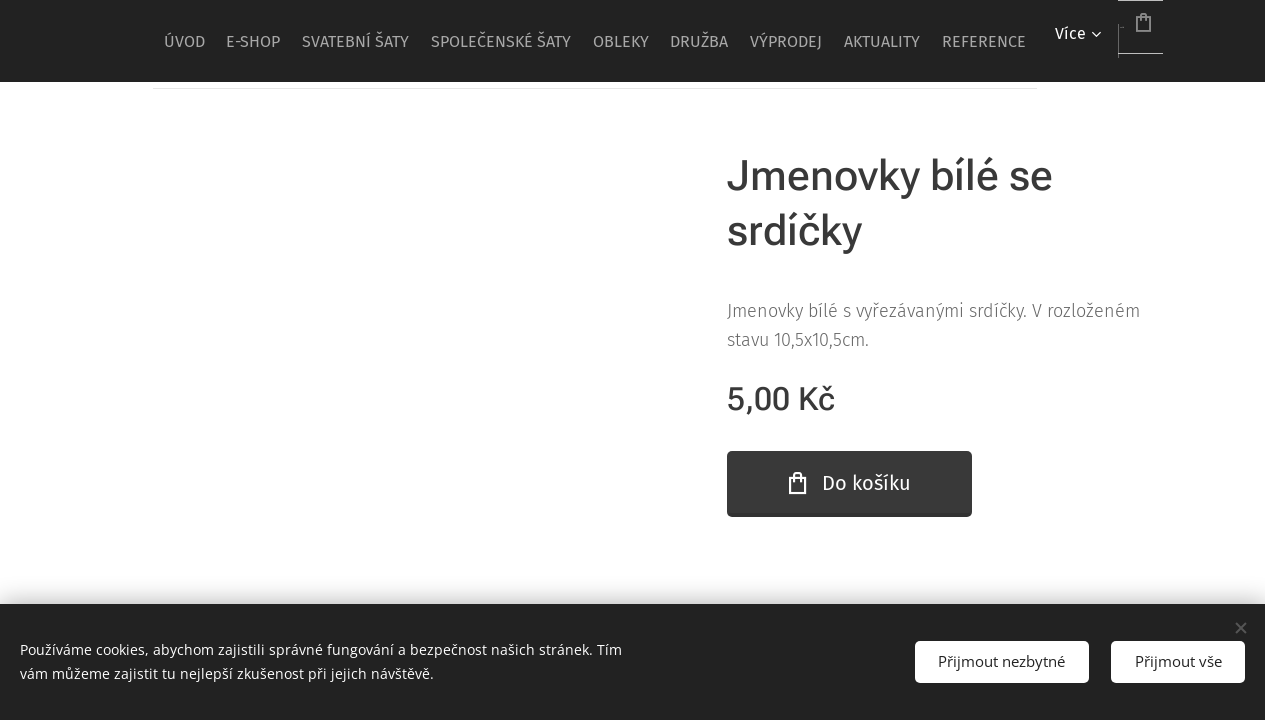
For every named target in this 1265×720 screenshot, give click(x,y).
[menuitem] (353, 41)
